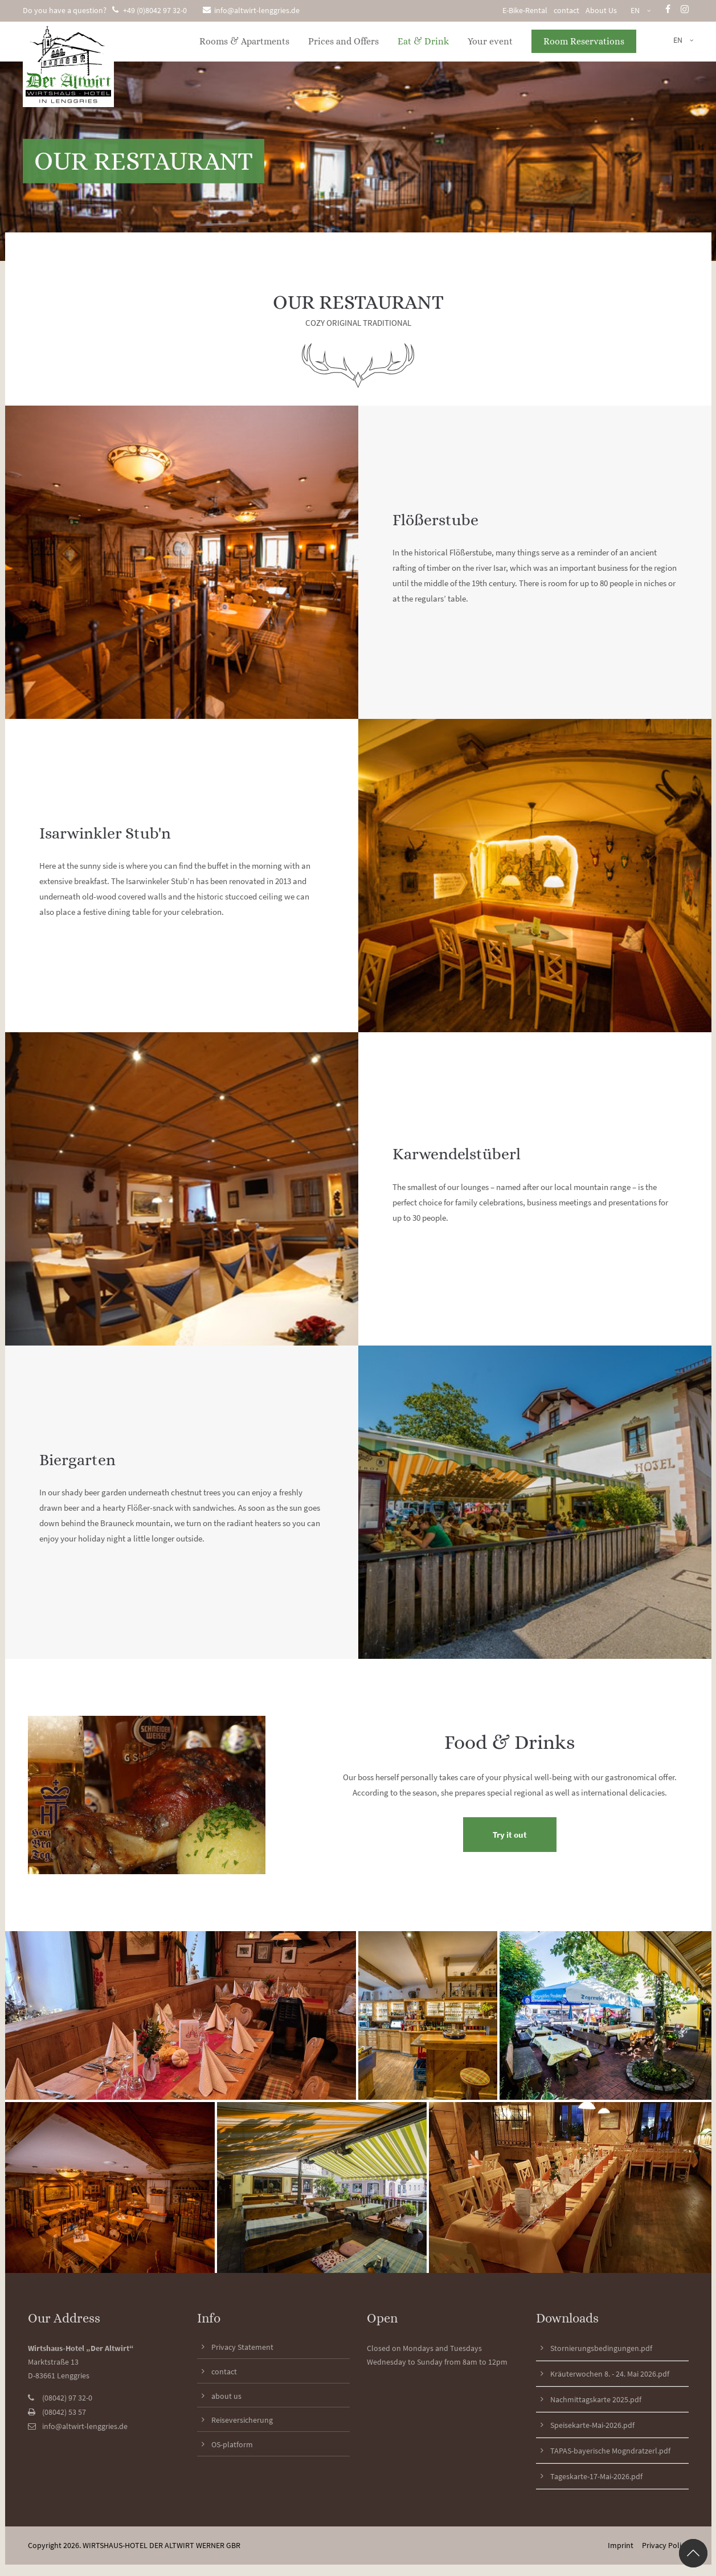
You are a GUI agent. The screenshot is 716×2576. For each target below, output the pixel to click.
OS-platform (232, 2444)
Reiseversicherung (242, 2420)
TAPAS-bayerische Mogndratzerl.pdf (610, 2451)
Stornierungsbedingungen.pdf (601, 2348)
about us (226, 2396)
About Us (601, 10)
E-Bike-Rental (524, 10)
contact (566, 10)
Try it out (510, 1834)
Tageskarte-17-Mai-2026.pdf (596, 2476)
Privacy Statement (242, 2347)
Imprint (620, 2545)
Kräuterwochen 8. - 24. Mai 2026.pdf (609, 2374)
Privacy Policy (665, 2545)
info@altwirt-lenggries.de (251, 10)
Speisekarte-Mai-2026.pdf (592, 2425)
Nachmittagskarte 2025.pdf (595, 2399)
